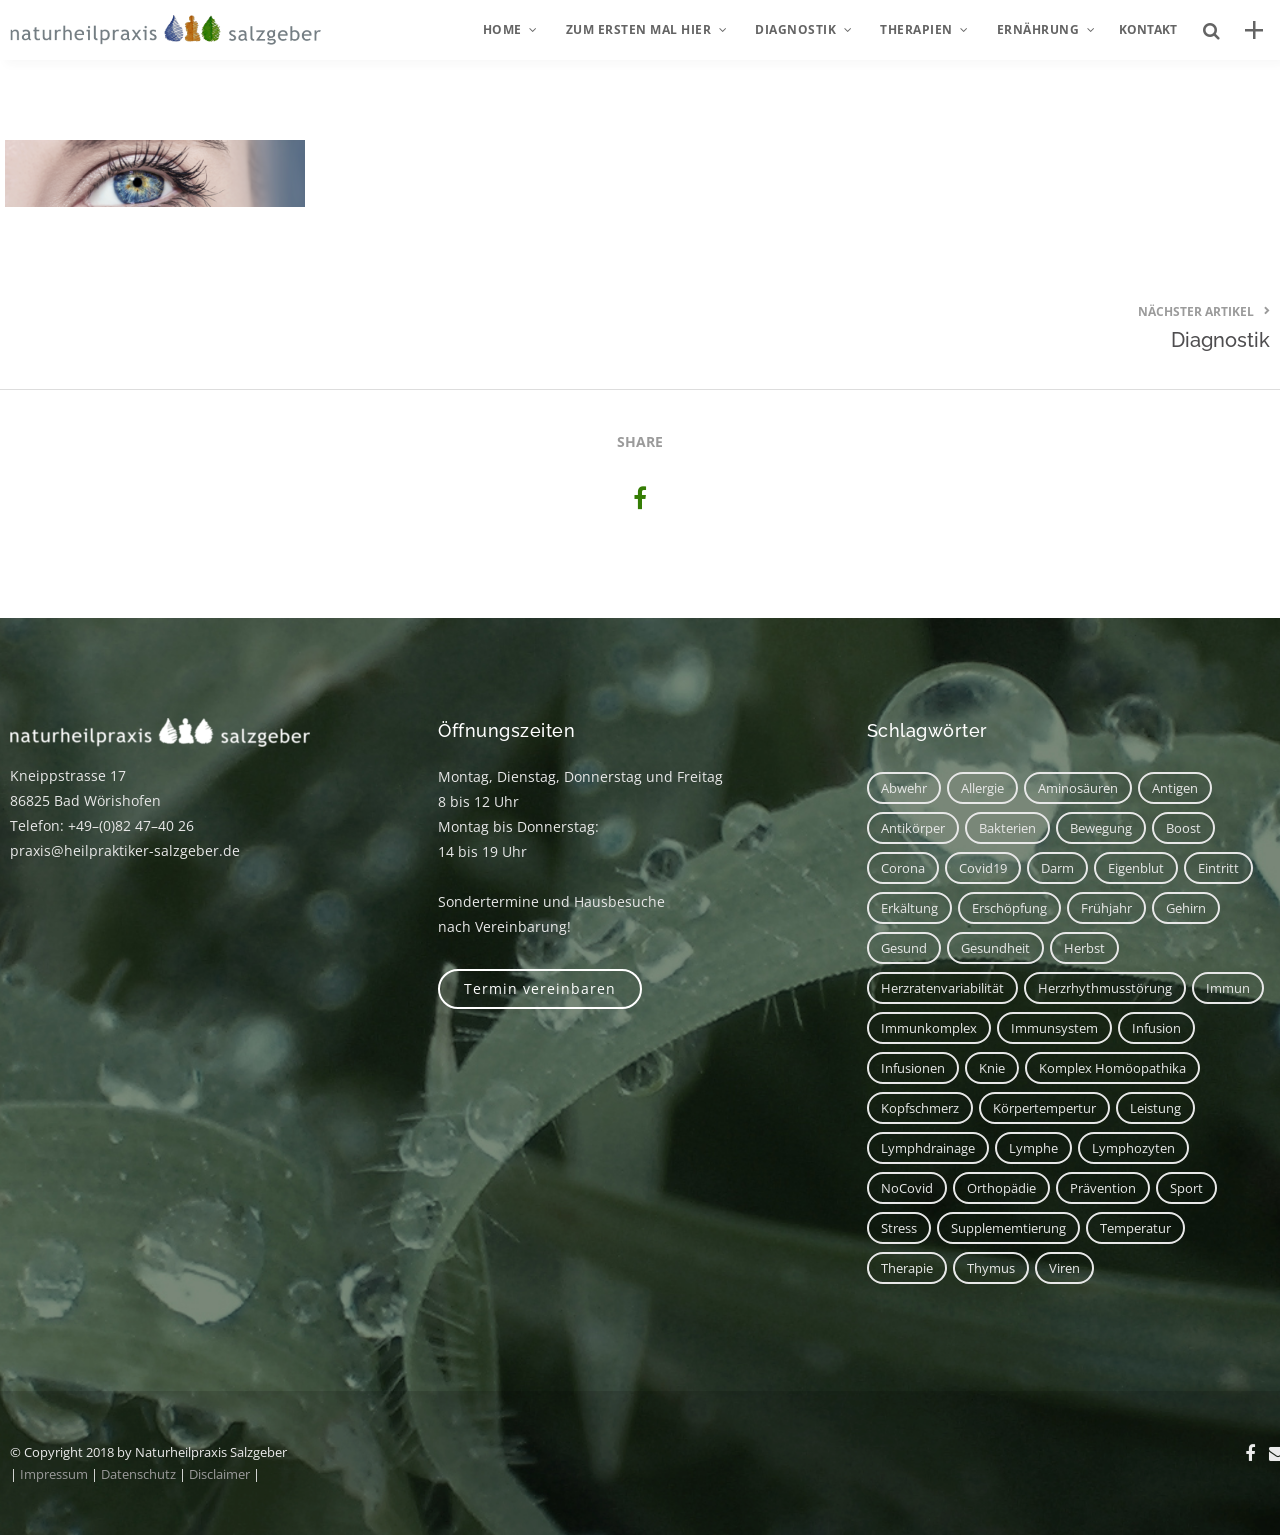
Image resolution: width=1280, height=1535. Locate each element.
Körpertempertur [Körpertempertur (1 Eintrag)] (1044, 1108)
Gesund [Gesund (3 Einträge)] (904, 948)
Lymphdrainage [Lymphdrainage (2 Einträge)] (928, 1148)
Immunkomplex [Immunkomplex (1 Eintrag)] (929, 1028)
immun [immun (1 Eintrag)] (1228, 988)
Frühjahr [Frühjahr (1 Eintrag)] (1106, 908)
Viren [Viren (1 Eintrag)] (1064, 1268)
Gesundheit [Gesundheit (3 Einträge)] (995, 948)
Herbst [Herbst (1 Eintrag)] (1084, 948)
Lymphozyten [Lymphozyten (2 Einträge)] (1133, 1148)
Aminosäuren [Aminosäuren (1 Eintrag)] (1078, 788)
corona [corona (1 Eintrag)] (903, 868)
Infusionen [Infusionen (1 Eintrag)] (913, 1068)
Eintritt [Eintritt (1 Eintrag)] (1218, 868)
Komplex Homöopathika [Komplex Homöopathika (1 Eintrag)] (1112, 1068)
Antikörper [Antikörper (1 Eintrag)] (913, 828)
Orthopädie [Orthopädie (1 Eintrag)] (1001, 1188)
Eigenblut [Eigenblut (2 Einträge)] (1136, 868)
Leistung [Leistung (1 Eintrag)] (1155, 1108)
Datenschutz (138, 1474)
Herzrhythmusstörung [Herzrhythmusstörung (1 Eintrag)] (1105, 988)
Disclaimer (219, 1474)
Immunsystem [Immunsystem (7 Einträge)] (1054, 1028)
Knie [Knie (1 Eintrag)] (992, 1068)
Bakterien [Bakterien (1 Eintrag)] (1007, 828)
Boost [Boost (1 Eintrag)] (1183, 828)
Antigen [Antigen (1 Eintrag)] (1175, 788)
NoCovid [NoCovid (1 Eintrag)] (907, 1188)
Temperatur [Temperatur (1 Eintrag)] (1135, 1228)
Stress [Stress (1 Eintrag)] (899, 1228)
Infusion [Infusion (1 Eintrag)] (1156, 1028)
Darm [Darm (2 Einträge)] (1057, 868)
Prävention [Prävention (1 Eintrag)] (1103, 1188)
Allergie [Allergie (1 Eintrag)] (982, 788)
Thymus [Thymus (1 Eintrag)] (991, 1268)
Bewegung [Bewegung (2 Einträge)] (1101, 828)
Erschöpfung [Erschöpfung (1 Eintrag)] (1009, 908)
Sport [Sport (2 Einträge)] (1186, 1188)
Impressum (54, 1474)
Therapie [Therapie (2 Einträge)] (907, 1268)
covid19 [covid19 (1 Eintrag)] (983, 868)
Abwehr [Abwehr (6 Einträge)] (904, 788)
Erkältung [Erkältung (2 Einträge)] (909, 908)
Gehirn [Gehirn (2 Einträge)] (1186, 908)
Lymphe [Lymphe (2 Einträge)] (1033, 1148)
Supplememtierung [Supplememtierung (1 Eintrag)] (1008, 1228)
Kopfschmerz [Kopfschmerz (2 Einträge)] (920, 1108)
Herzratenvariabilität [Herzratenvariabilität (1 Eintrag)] (942, 988)
